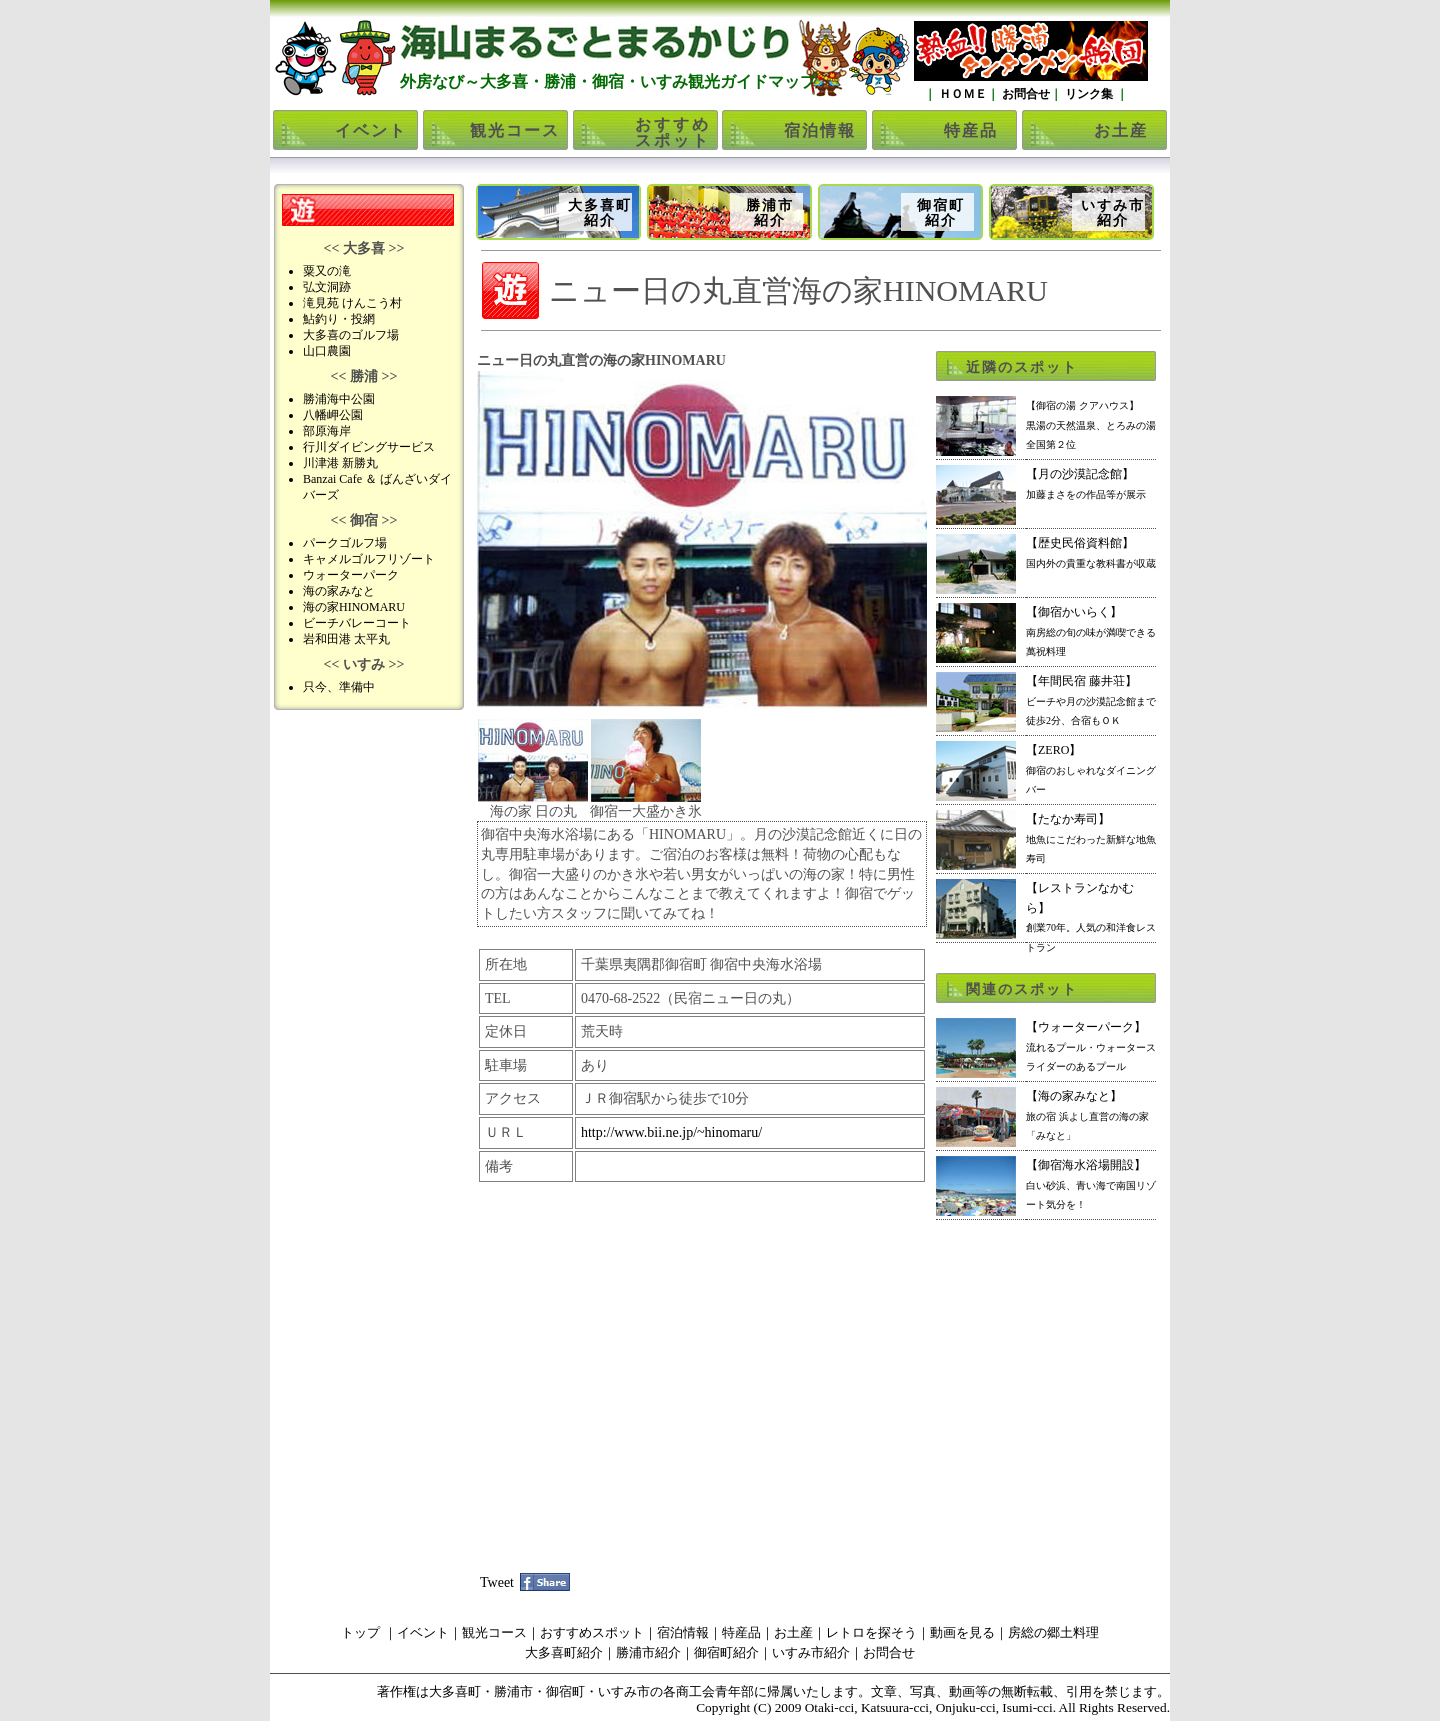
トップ (360, 1632)
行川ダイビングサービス (369, 447)
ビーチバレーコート (357, 623)
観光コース (515, 130)
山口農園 (327, 351)
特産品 (971, 130)
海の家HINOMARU (354, 607)
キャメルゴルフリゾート (369, 559)
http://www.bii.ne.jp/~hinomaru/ (671, 1132)
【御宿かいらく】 (1091, 631)
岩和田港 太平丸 (346, 639)
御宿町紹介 (941, 213)
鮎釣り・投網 (339, 319)
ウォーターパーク (351, 575)
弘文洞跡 (327, 287)
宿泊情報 (820, 130)
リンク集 (1089, 94)
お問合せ (1024, 94)
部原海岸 (327, 431)
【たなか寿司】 (1091, 838)
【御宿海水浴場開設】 (1091, 1184)
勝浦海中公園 (339, 399)
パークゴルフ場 (345, 543)
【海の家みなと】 (1087, 1115)
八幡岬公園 (333, 415)
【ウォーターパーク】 (1091, 1046)
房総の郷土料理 (1053, 1632)
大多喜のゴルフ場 (351, 335)
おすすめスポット (673, 132)
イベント (371, 130)
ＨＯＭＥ (961, 94)
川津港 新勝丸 (340, 463)
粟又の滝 (327, 271)
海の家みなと (339, 591)
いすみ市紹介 (1113, 213)
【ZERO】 (1091, 769)
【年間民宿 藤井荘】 (1091, 700)
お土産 (1121, 130)
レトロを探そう (871, 1632)
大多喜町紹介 (600, 213)
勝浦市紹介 (770, 213)
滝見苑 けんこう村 (352, 303)
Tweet (497, 1582)
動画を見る (962, 1632)
